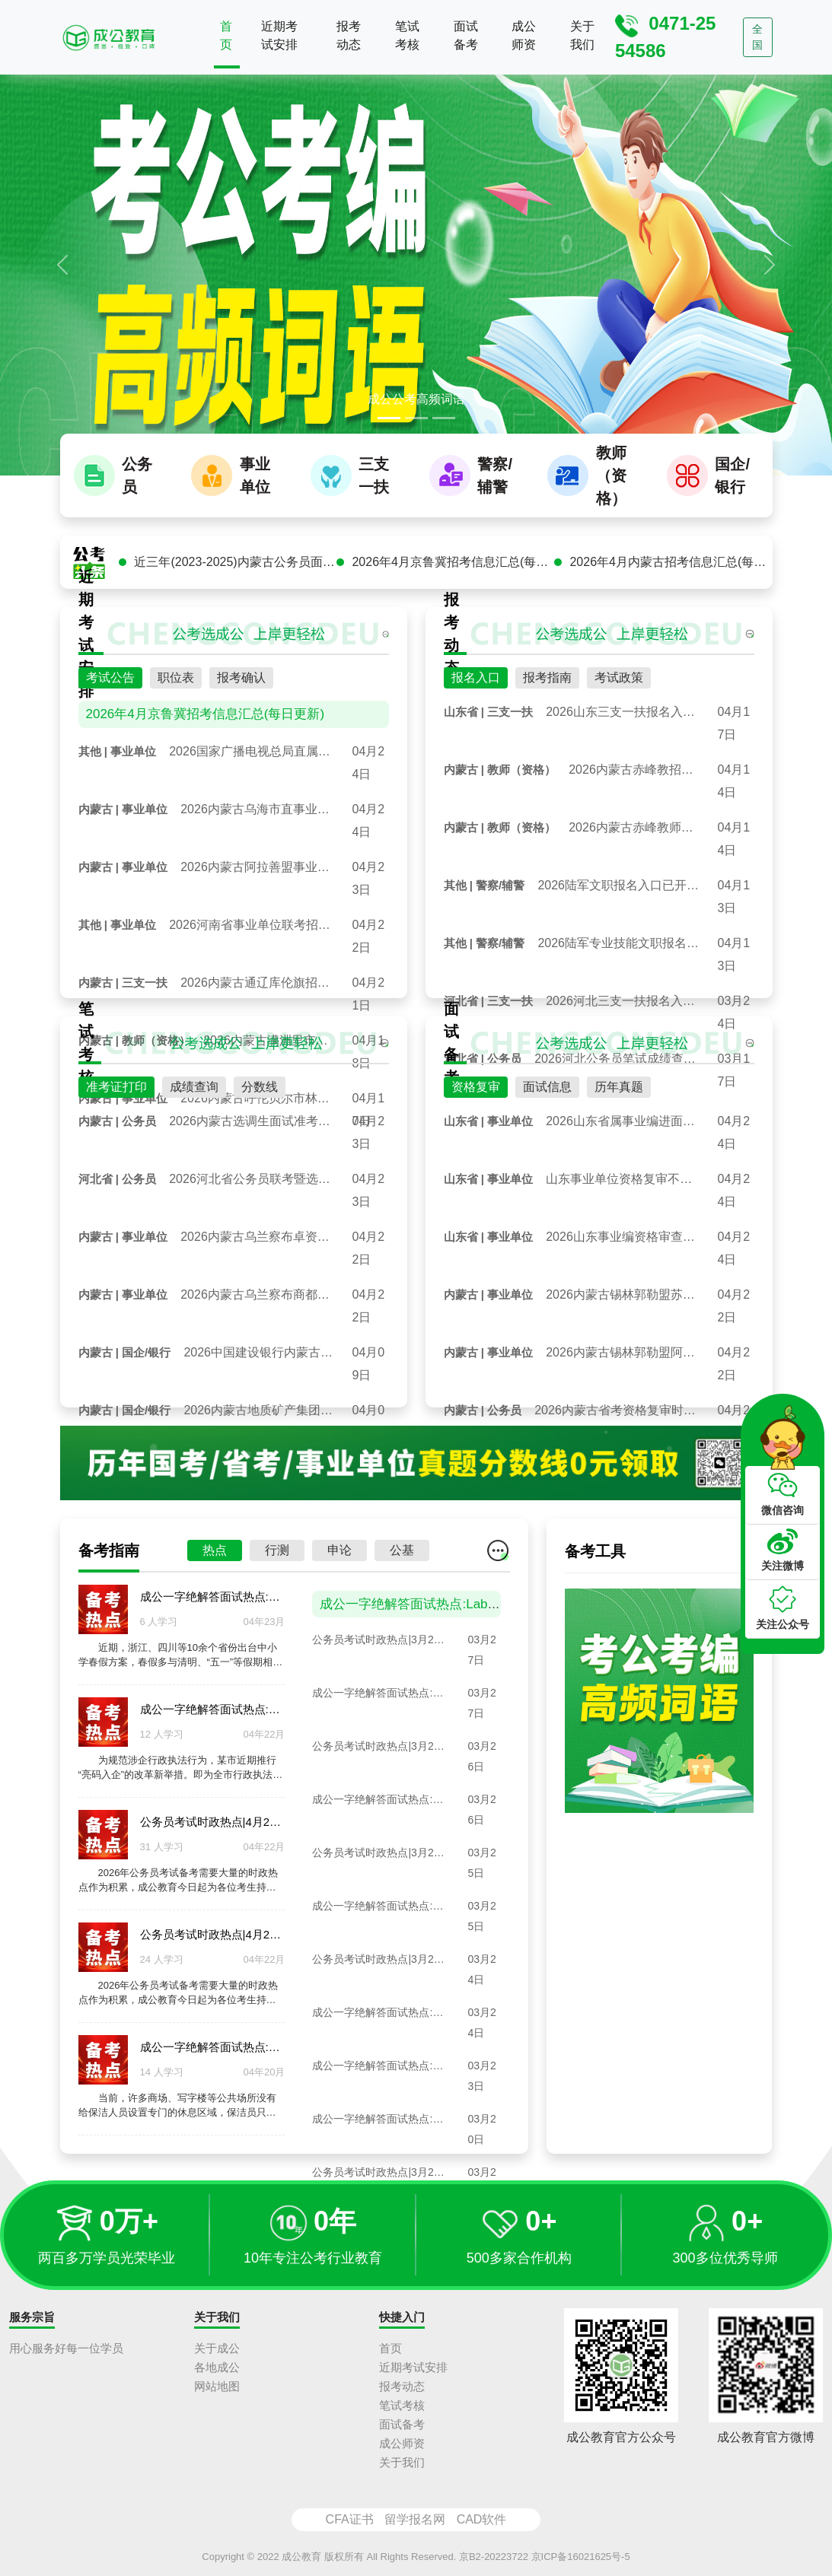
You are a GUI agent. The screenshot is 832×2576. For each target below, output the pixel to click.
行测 (277, 1562)
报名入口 (475, 689)
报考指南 (547, 689)
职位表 (176, 689)
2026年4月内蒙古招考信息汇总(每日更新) (670, 574)
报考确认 (241, 689)
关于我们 (582, 35)
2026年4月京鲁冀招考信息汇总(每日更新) (453, 574)
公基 (402, 1562)
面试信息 (547, 1098)
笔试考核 (407, 35)
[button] (62, 264)
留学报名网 (414, 2519)
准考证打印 (116, 1098)
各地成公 (217, 2367)
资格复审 (475, 1098)
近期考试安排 (279, 35)
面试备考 (466, 35)
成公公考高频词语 (416, 399)
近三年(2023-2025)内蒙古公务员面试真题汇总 (235, 574)
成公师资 (524, 35)
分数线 (259, 1098)
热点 (214, 1562)
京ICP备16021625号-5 (580, 2556)
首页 (226, 35)
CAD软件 (482, 2519)
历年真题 (619, 1098)
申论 (339, 1562)
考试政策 (619, 689)
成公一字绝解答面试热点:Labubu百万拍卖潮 (446, 1615)
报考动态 (348, 35)
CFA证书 (350, 2519)
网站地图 (217, 2386)
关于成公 (217, 2348)
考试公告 (110, 689)
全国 (757, 37)
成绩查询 (194, 1098)
